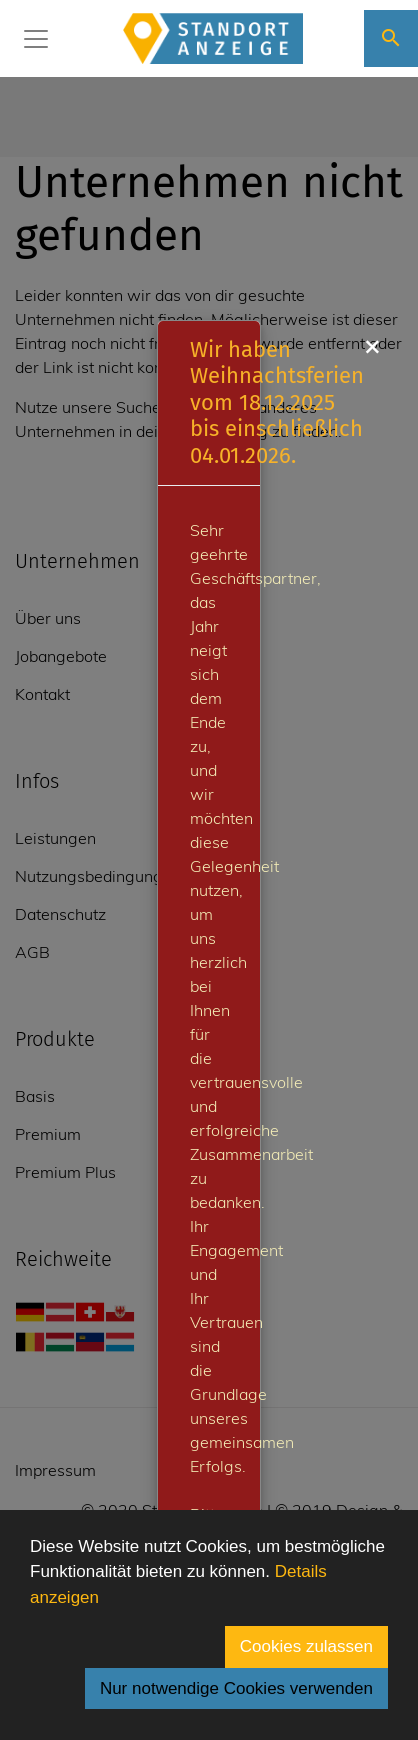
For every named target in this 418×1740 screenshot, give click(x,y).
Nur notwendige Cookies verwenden (236, 1688)
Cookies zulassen (306, 1646)
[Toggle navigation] (36, 39)
